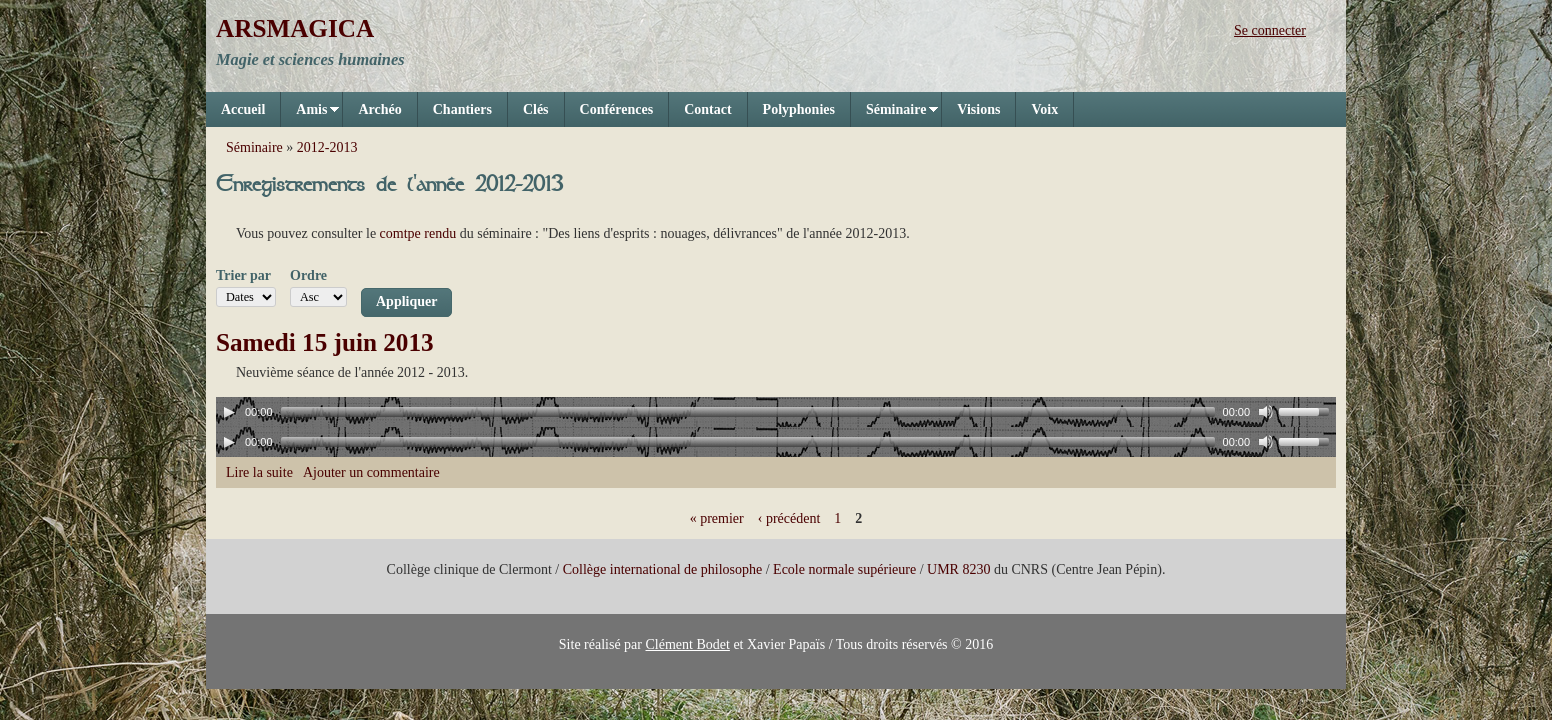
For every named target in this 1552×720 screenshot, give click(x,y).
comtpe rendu (418, 233)
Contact (707, 109)
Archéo (379, 109)
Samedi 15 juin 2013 (325, 342)
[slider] (748, 412)
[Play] (229, 412)
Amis (310, 114)
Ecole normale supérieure (844, 569)
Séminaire (894, 114)
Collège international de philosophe (662, 569)
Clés (536, 109)
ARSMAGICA (295, 28)
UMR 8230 (958, 569)
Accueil (243, 109)
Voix (1044, 109)
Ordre (308, 275)
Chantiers (462, 109)
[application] (776, 412)
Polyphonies (799, 109)
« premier (717, 518)
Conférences (617, 109)
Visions (978, 109)
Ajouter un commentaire (371, 472)
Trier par (243, 275)
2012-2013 (327, 147)
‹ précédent (789, 518)
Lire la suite (259, 472)
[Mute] (1266, 412)
